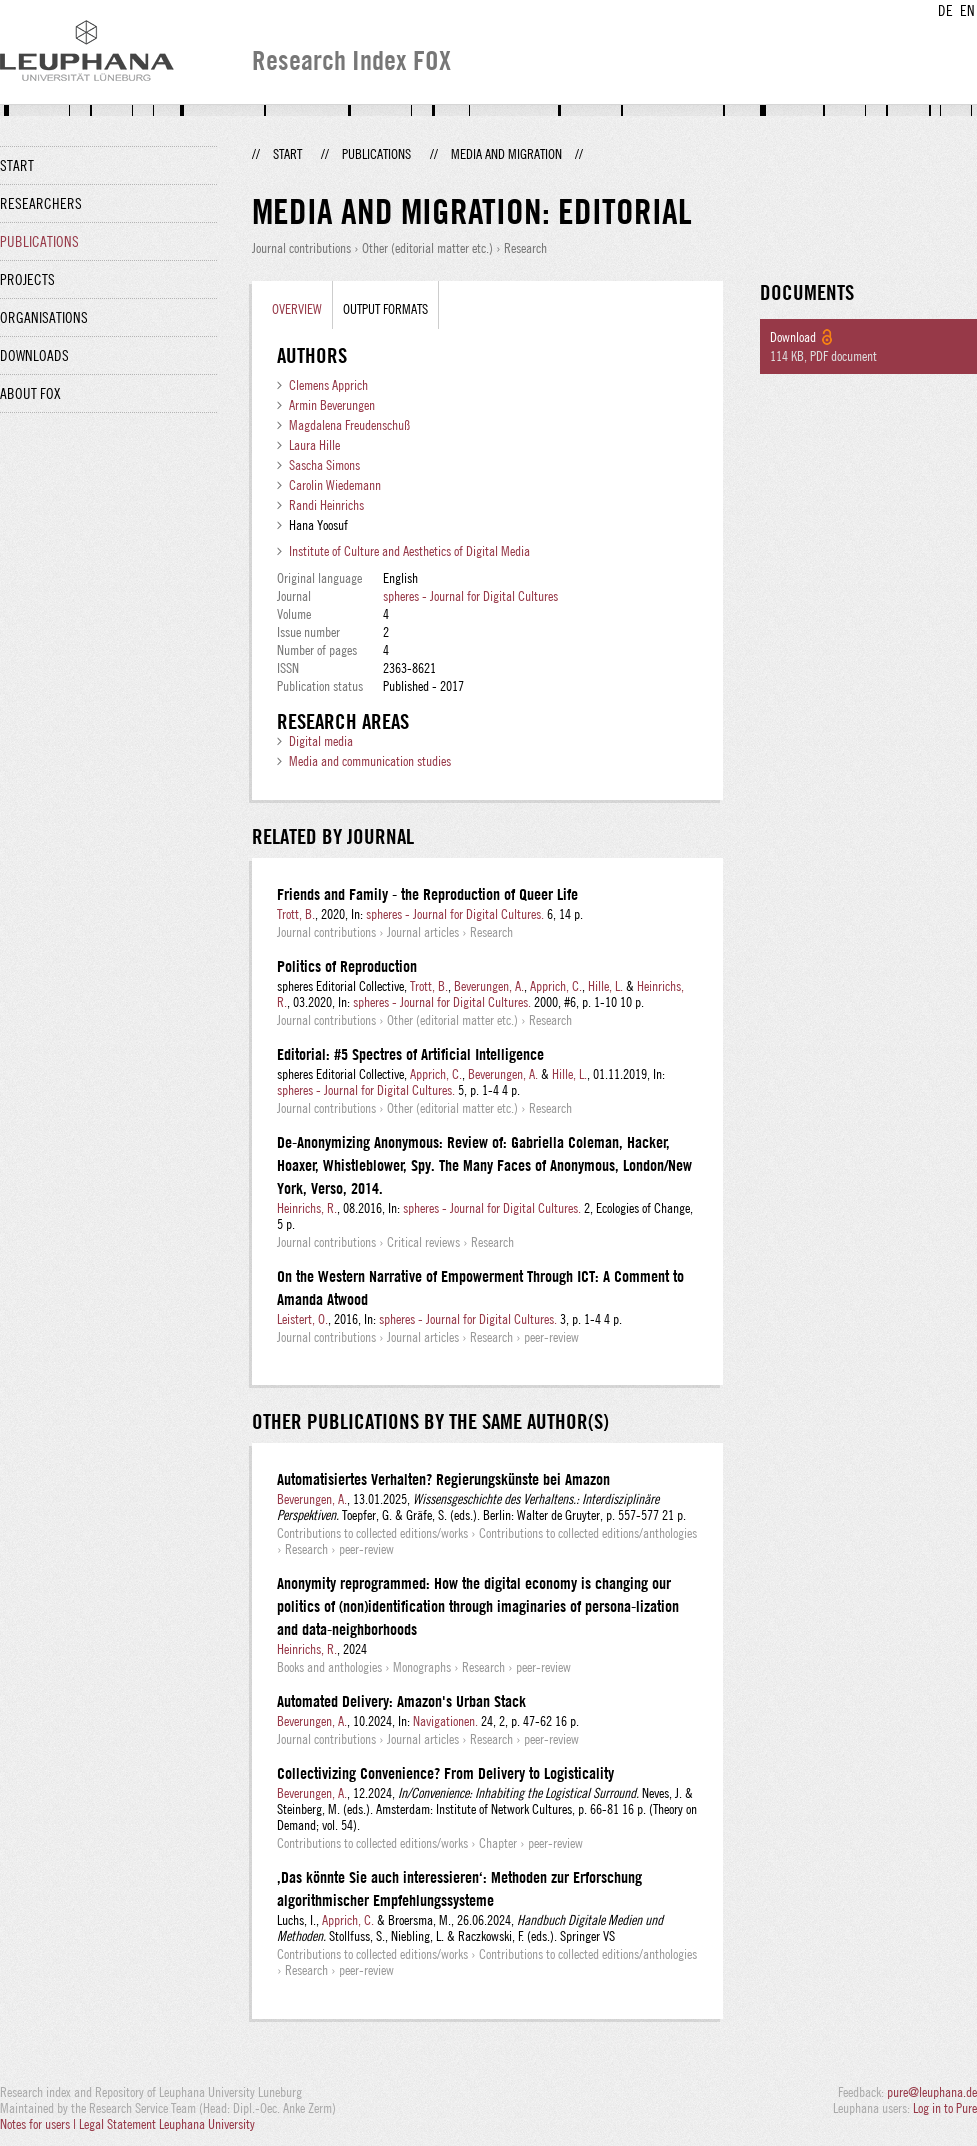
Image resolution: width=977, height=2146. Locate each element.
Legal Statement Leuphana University (167, 2124)
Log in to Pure (945, 2108)
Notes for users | (39, 2124)
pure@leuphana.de (932, 2092)
